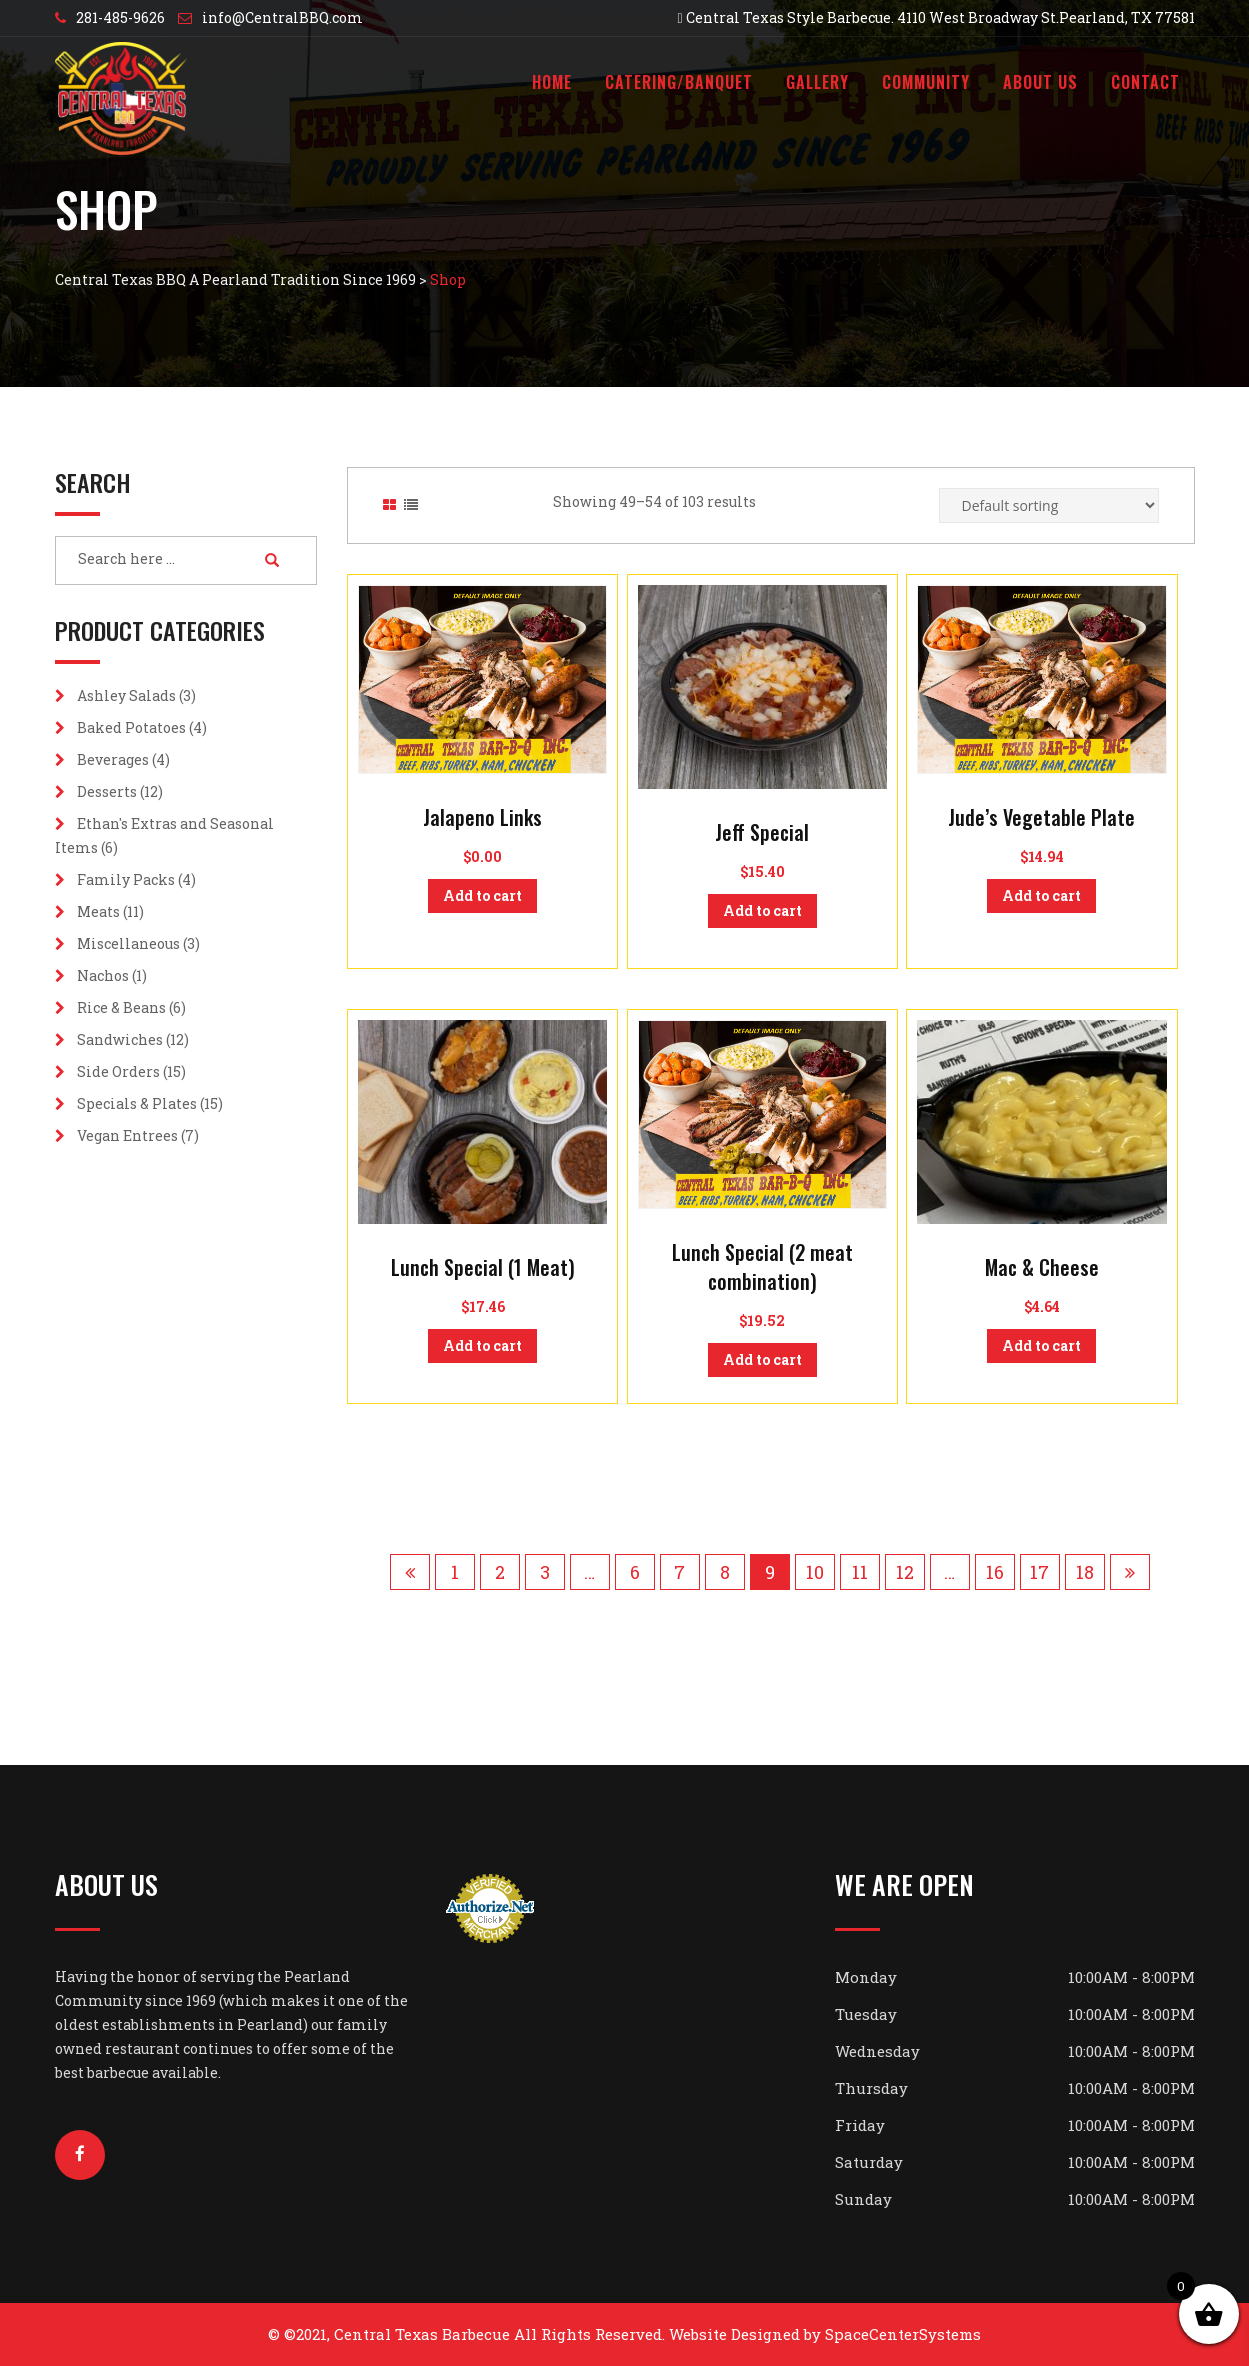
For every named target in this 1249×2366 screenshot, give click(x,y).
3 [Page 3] (545, 1572)
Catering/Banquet (679, 82)
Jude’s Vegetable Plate (1041, 817)
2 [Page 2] (500, 1572)
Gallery (817, 82)
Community (926, 82)
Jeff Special (762, 832)
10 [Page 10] (815, 1572)
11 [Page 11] (860, 1572)
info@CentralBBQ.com (282, 17)
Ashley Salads (126, 695)
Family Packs (126, 879)
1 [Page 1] (455, 1572)
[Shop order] (1049, 505)
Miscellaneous (128, 943)
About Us (1040, 82)
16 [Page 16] (995, 1572)
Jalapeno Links (482, 817)
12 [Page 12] (905, 1572)
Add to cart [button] (482, 895)
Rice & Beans (121, 1007)
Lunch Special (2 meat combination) (762, 1266)
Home (552, 82)
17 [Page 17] (1039, 1572)
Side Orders (118, 1071)
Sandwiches (120, 1039)
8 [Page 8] (725, 1572)
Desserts (107, 791)
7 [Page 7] (679, 1572)
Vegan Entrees (127, 1135)
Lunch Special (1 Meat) (483, 1267)
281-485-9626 (120, 17)
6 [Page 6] (635, 1572)
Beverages (113, 759)
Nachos (103, 975)
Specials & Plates (137, 1103)
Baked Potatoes (131, 727)
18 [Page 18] (1085, 1572)
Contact (1145, 82)
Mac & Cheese (1042, 1267)
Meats (98, 911)
